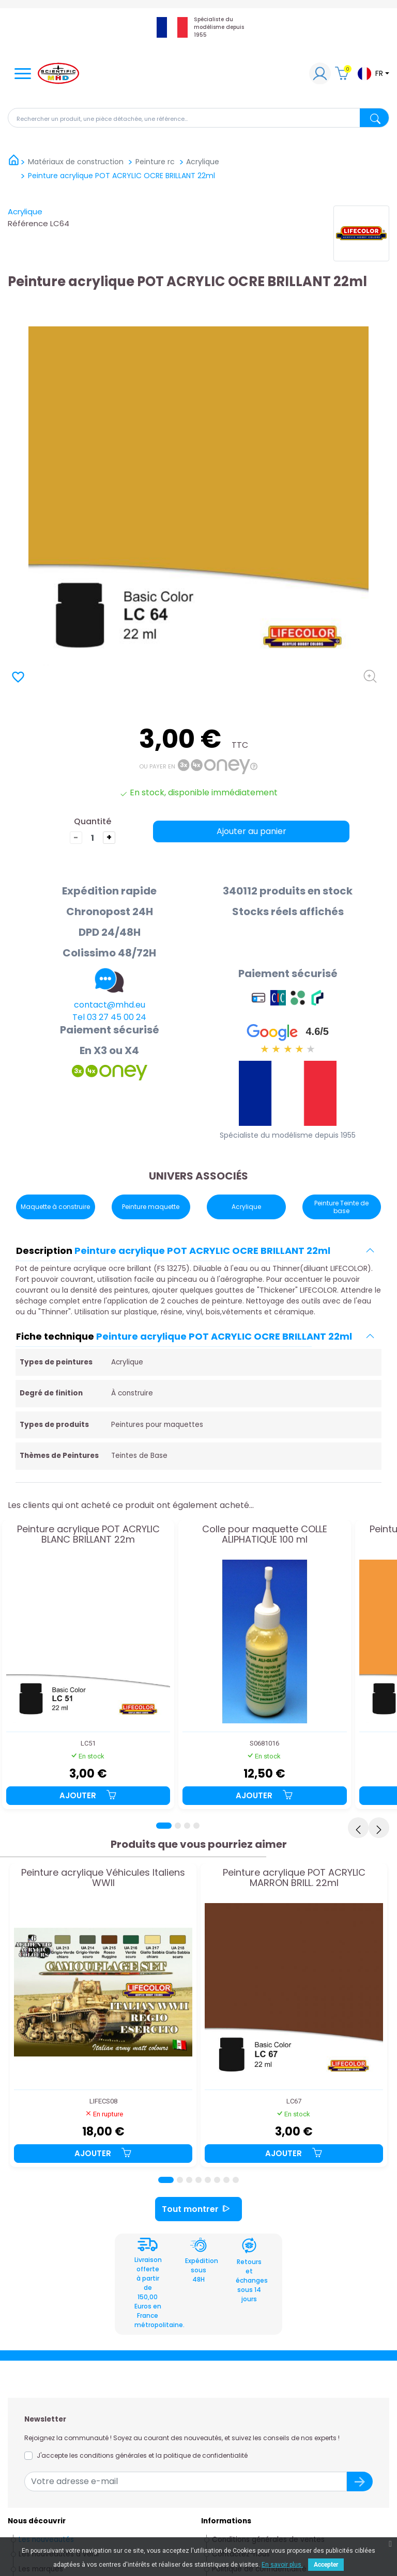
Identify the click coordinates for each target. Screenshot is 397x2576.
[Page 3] (187, 1826)
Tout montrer (198, 2209)
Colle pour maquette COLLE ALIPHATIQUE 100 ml (264, 1535)
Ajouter (88, 1795)
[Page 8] (236, 2180)
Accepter (326, 2564)
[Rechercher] (198, 118)
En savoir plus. (282, 2564)
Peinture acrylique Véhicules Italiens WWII (103, 1878)
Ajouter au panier (251, 831)
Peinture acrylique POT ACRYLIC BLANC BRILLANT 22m (88, 1535)
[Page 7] (226, 2180)
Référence (28, 223)
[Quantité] (92, 837)
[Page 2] (178, 1826)
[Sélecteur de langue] (373, 73)
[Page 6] (217, 2180)
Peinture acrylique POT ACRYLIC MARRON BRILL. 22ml (294, 1878)
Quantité (92, 821)
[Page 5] (208, 2180)
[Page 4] (196, 1826)
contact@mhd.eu (109, 1005)
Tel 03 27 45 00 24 (109, 1017)
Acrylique (25, 211)
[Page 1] (164, 1826)
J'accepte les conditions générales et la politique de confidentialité (142, 2455)
